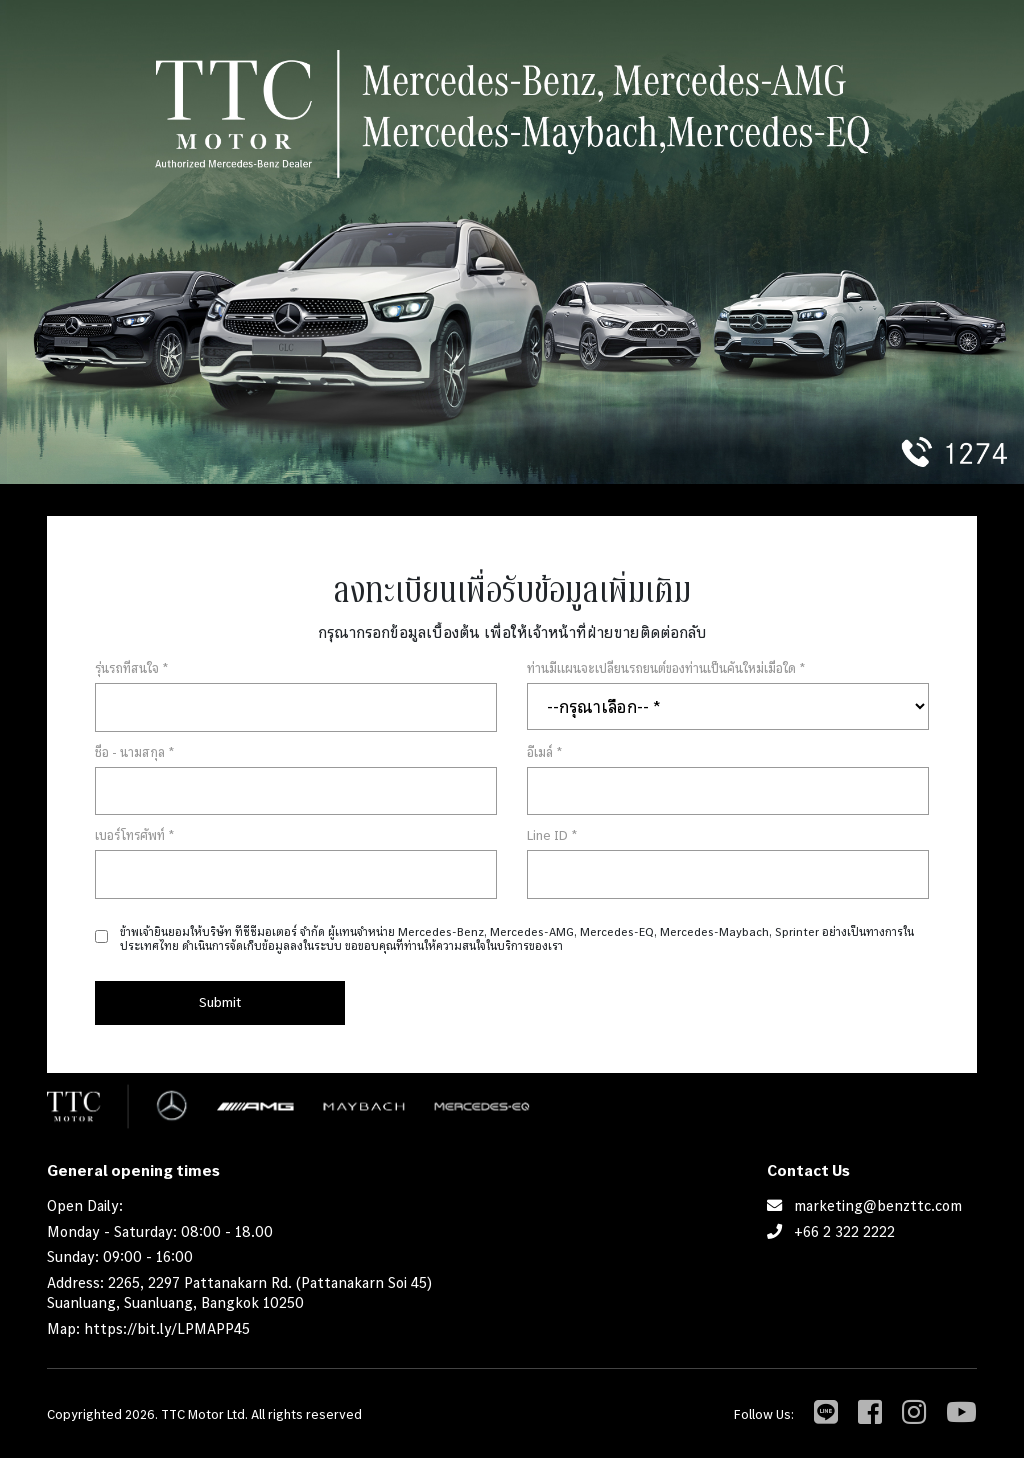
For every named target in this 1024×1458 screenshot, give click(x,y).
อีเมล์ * (545, 752)
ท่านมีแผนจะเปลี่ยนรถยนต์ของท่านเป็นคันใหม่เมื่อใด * (666, 668)
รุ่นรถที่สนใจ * (132, 668)
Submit (220, 1002)
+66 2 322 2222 (844, 1231)
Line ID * (552, 835)
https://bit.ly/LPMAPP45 (167, 1328)
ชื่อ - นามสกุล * (135, 752)
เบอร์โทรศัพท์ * (135, 835)
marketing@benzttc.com (878, 1205)
